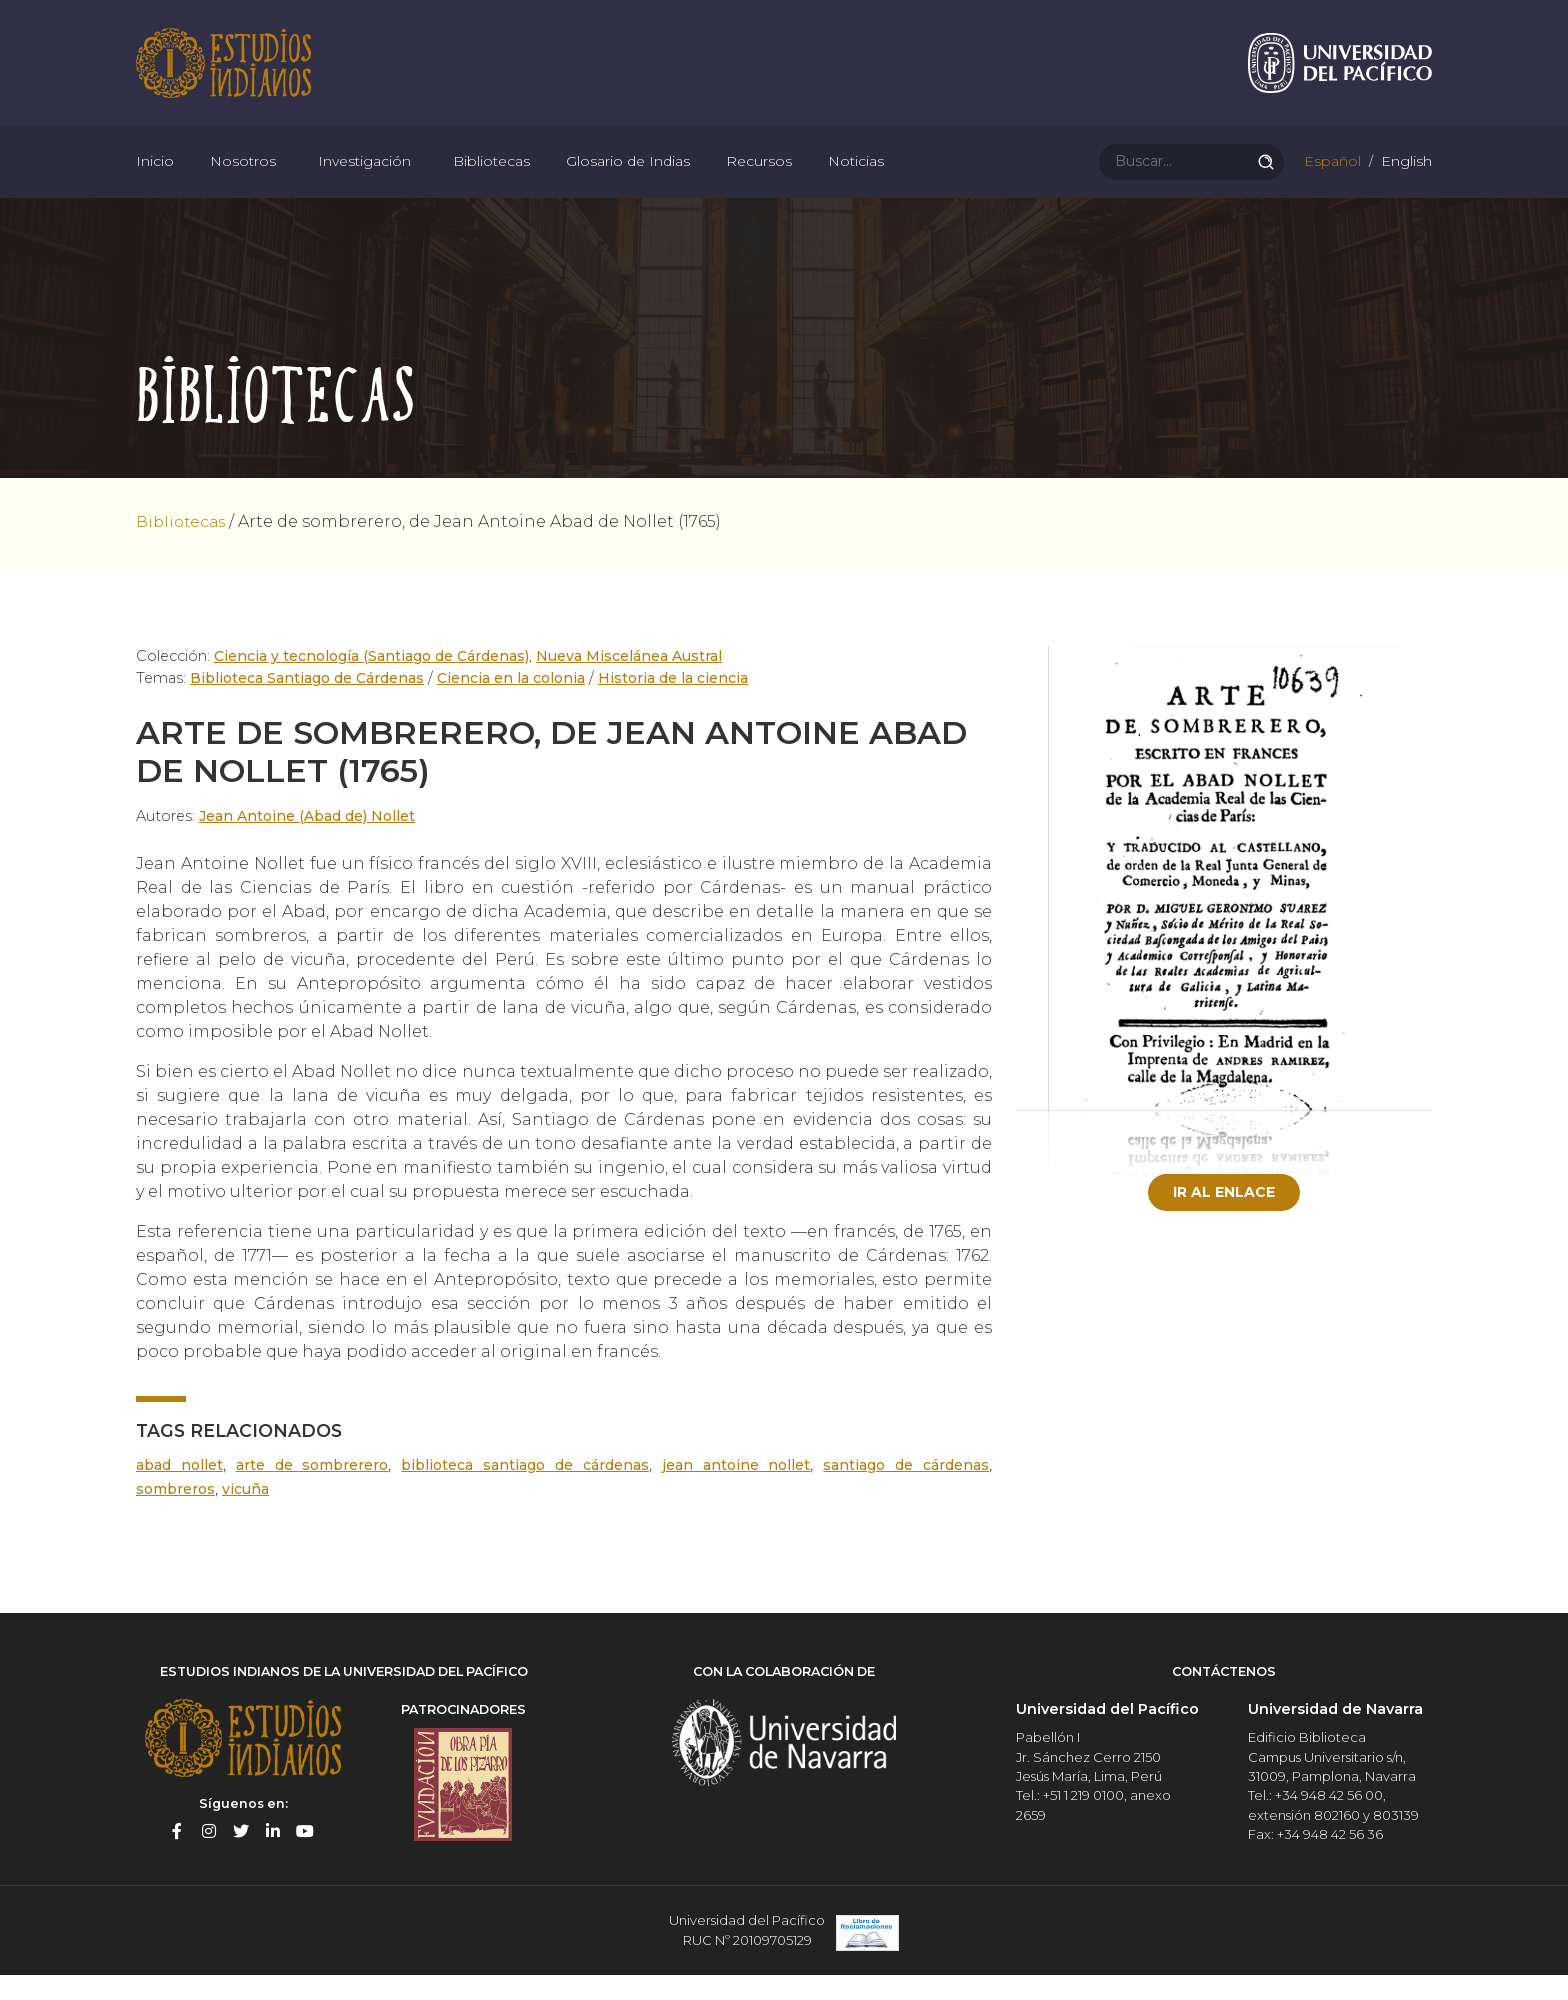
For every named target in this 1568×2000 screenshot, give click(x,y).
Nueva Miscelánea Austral (632, 684)
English (1404, 180)
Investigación (364, 180)
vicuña (250, 1517)
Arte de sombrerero (314, 1493)
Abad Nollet (180, 1493)
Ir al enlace (1224, 1219)
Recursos (759, 180)
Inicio (155, 180)
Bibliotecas (491, 180)
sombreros (178, 1517)
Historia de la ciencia (671, 706)
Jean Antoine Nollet (737, 1493)
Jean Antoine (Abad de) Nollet (309, 844)
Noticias (856, 180)
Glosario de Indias (628, 180)
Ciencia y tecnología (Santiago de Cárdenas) (372, 684)
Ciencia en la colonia (511, 706)
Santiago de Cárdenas (906, 1493)
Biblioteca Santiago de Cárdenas (307, 706)
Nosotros (243, 180)
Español (1330, 180)
